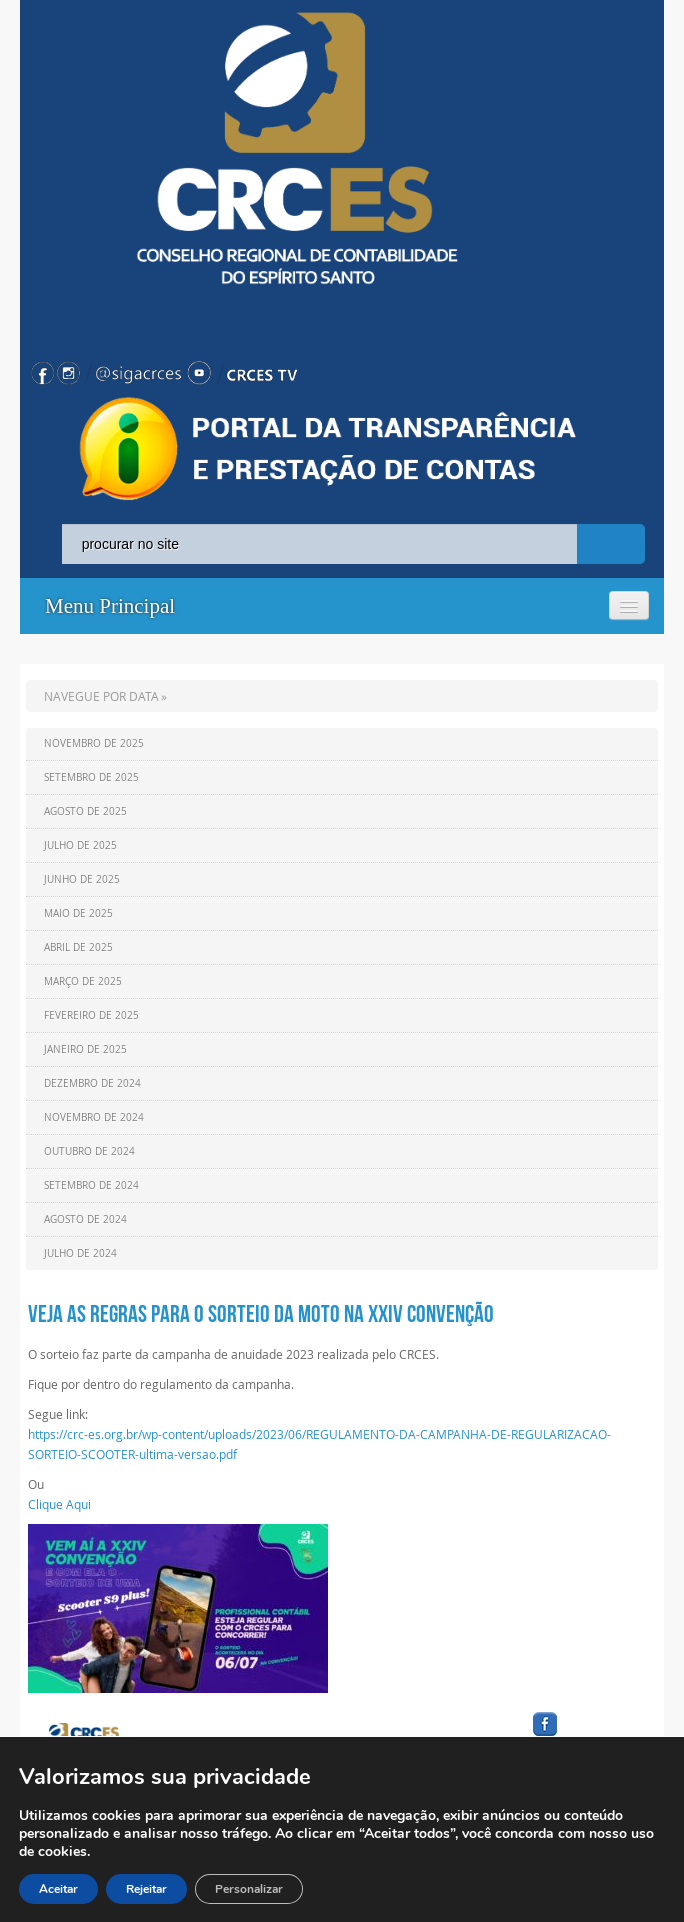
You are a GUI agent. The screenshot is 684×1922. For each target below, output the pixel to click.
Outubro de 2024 (89, 1151)
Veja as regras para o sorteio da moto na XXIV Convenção (261, 1314)
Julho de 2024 (80, 1253)
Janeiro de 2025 (85, 1049)
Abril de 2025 (78, 947)
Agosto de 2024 (85, 1219)
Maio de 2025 (78, 913)
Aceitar (58, 1889)
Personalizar (249, 1889)
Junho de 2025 (82, 879)
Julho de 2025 (80, 845)
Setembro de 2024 (91, 1185)
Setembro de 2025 (91, 777)
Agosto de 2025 (85, 811)
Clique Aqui (59, 1504)
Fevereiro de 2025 (91, 1015)
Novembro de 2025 (94, 743)
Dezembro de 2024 (92, 1083)
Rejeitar (146, 1889)
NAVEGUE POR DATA (101, 696)
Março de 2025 (83, 981)
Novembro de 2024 (94, 1117)
